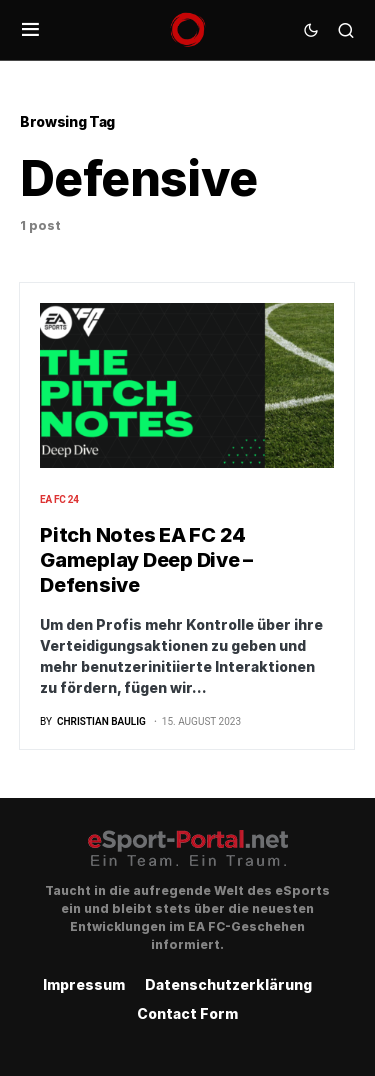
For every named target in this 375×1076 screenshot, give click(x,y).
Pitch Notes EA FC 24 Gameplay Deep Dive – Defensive (146, 560)
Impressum (84, 984)
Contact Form (187, 1013)
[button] (30, 30)
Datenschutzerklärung (228, 984)
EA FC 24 (59, 499)
